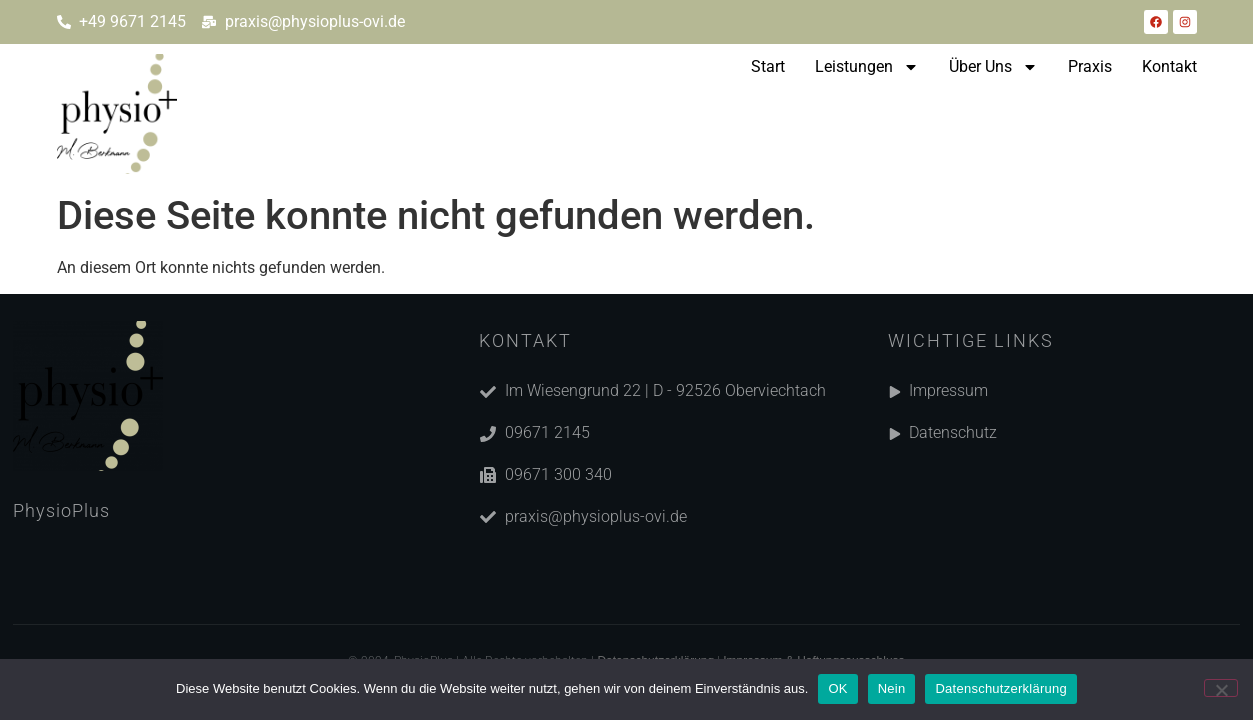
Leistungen (867, 67)
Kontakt (1169, 66)
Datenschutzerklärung (1000, 688)
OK (837, 688)
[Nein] (1221, 688)
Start (768, 66)
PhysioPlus (61, 510)
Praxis (1090, 66)
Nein (892, 688)
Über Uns (993, 67)
